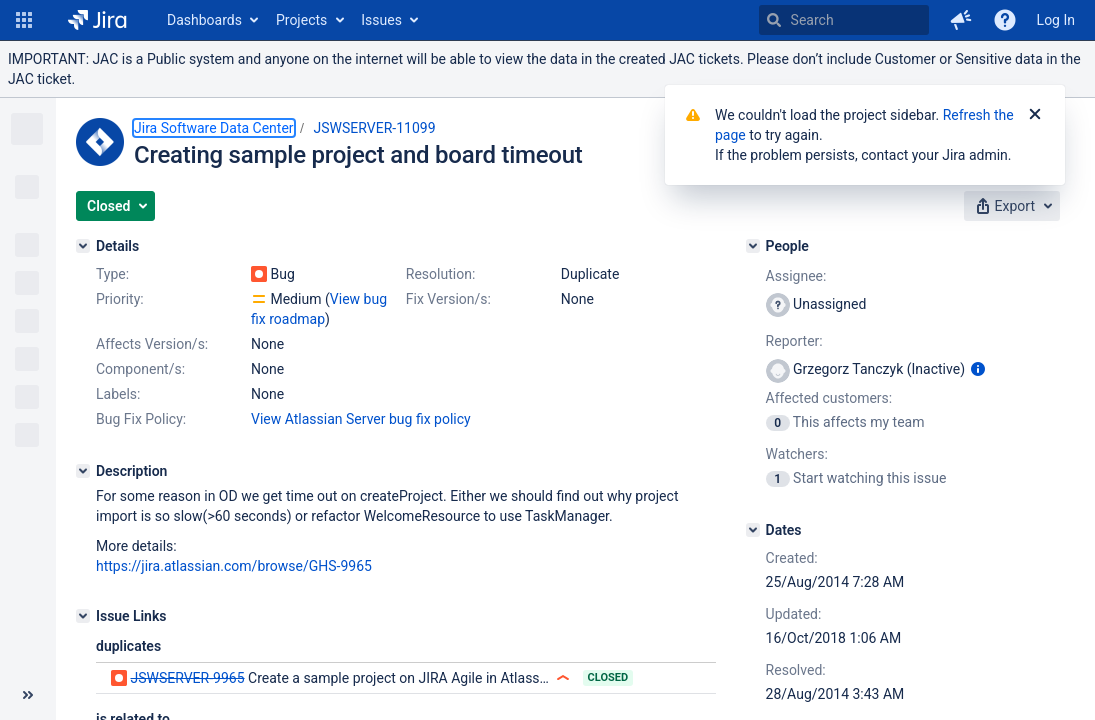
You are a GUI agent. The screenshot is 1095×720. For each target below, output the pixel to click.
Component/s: (140, 369)
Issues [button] (381, 20)
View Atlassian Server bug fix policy (361, 419)
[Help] (1005, 20)
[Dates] (753, 530)
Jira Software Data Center (214, 128)
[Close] (1035, 115)
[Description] (83, 471)
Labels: (118, 394)
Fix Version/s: (448, 299)
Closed (608, 677)
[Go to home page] (97, 20)
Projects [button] (301, 20)
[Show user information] (978, 369)
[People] (753, 246)
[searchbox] (844, 20)
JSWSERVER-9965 (187, 678)
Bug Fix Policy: (141, 419)
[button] (24, 20)
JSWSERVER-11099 (375, 128)
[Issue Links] (83, 616)
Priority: (120, 299)
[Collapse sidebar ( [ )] (28, 695)
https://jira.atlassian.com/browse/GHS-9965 (234, 566)
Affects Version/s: (152, 344)
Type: (112, 274)
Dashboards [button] (204, 20)
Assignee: (796, 276)
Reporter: (794, 341)
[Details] (83, 246)
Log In (1056, 20)
